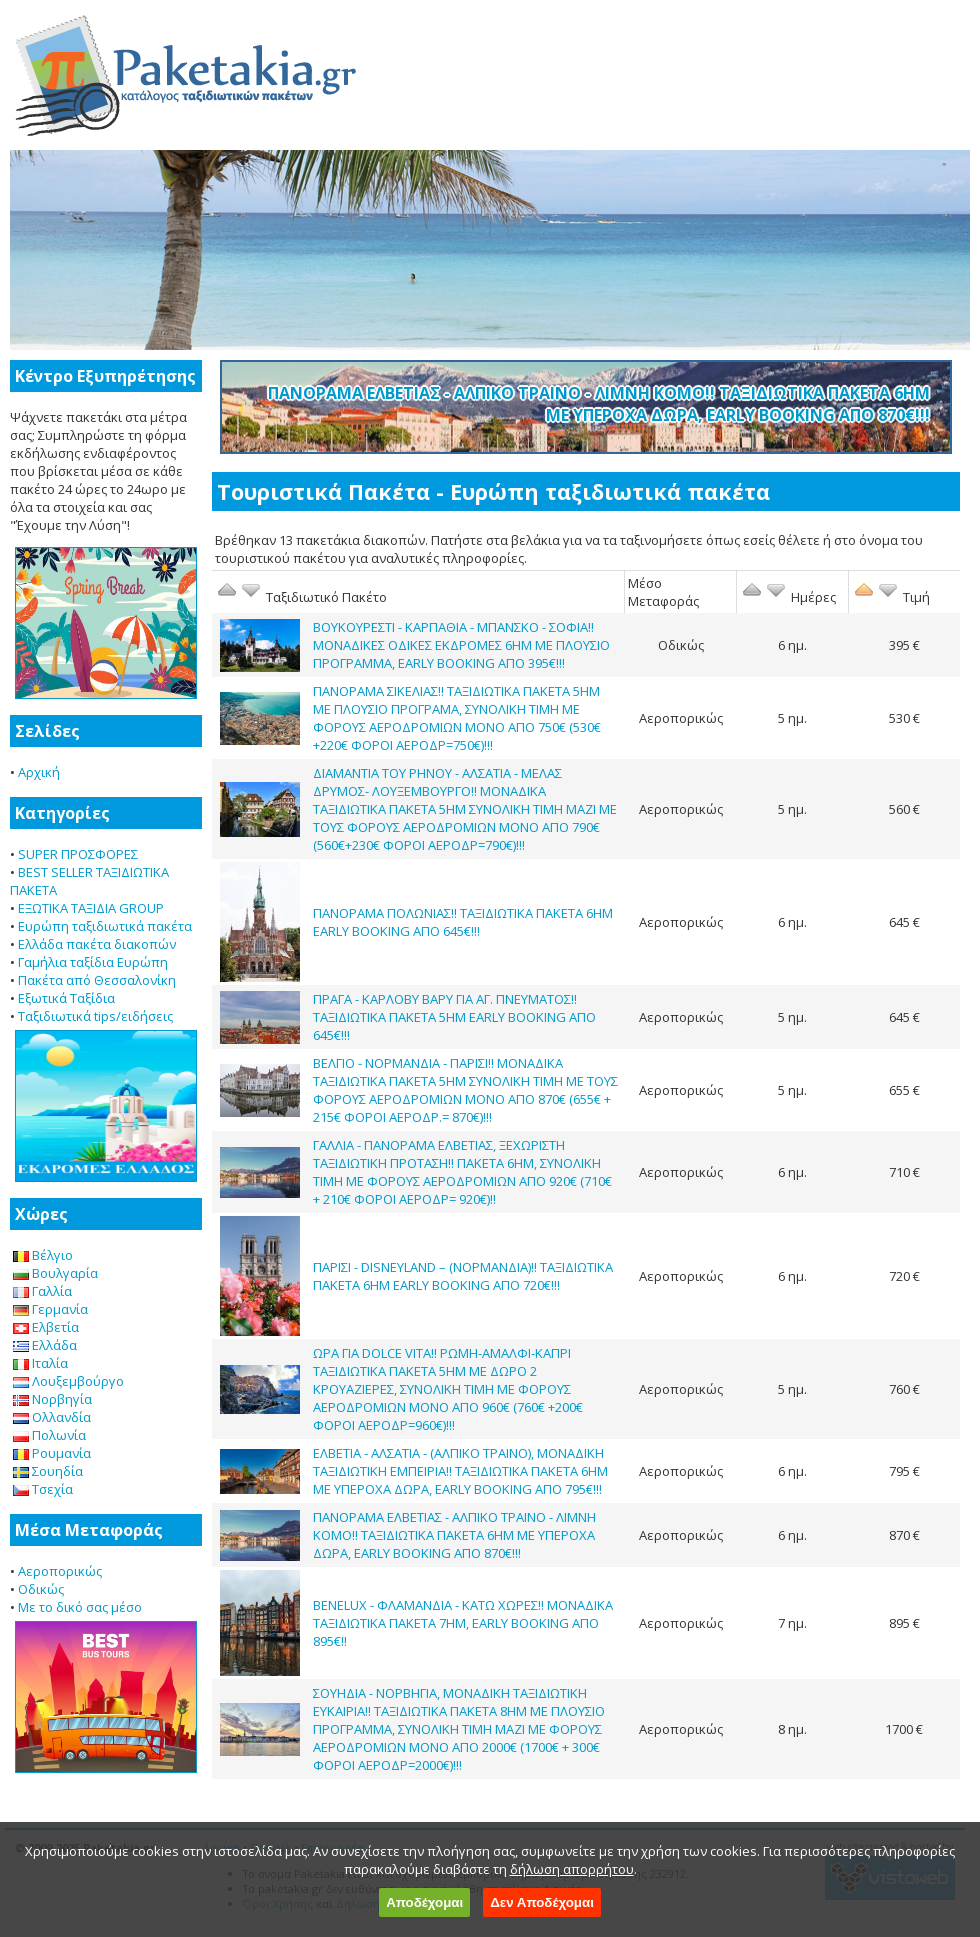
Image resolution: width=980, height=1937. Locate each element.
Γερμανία (50, 1309)
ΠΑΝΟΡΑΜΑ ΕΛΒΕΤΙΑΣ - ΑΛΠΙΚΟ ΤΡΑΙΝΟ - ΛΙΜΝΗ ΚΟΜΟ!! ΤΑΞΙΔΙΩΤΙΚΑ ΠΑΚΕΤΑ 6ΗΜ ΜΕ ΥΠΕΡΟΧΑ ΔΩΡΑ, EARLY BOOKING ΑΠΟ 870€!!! (599, 404)
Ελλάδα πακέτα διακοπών (97, 944)
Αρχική (39, 772)
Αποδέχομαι (424, 1902)
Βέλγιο (43, 1255)
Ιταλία (40, 1363)
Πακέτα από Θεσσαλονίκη (97, 980)
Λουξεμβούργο (68, 1381)
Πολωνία (49, 1435)
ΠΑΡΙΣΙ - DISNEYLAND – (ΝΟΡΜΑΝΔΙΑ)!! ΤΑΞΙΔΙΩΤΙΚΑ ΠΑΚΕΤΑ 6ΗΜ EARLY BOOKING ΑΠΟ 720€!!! (463, 1276)
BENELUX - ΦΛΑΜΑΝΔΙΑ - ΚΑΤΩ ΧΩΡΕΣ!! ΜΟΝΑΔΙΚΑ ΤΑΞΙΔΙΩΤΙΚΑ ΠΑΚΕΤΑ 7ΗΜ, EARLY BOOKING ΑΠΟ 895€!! (463, 1623)
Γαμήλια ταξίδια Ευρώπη (93, 962)
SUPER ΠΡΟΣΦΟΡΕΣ (78, 854)
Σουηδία (48, 1471)
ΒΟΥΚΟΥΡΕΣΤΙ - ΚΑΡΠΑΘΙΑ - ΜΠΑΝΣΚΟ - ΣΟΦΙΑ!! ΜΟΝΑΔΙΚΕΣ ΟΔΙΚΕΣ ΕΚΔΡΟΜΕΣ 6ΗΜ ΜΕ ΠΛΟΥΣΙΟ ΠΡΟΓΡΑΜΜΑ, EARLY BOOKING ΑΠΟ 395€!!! (461, 645)
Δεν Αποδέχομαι (542, 1902)
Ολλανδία (52, 1417)
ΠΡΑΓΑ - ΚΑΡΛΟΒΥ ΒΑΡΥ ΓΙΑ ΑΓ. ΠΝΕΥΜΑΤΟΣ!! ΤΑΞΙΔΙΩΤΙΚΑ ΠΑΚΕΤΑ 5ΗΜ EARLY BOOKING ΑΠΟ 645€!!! (454, 1017)
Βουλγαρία (55, 1273)
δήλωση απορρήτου (572, 1869)
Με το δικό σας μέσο (80, 1607)
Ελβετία (46, 1327)
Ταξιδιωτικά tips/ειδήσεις (95, 1016)
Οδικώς (41, 1589)
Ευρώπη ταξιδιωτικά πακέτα (105, 926)
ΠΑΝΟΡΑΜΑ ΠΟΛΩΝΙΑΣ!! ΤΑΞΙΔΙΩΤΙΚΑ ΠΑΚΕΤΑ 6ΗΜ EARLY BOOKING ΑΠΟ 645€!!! (463, 922)
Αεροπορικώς (60, 1571)
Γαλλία (42, 1291)
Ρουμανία (52, 1453)
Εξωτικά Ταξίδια (66, 998)
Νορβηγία (52, 1399)
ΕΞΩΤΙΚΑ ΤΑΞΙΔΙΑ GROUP (91, 908)
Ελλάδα (45, 1345)
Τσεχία (43, 1489)
